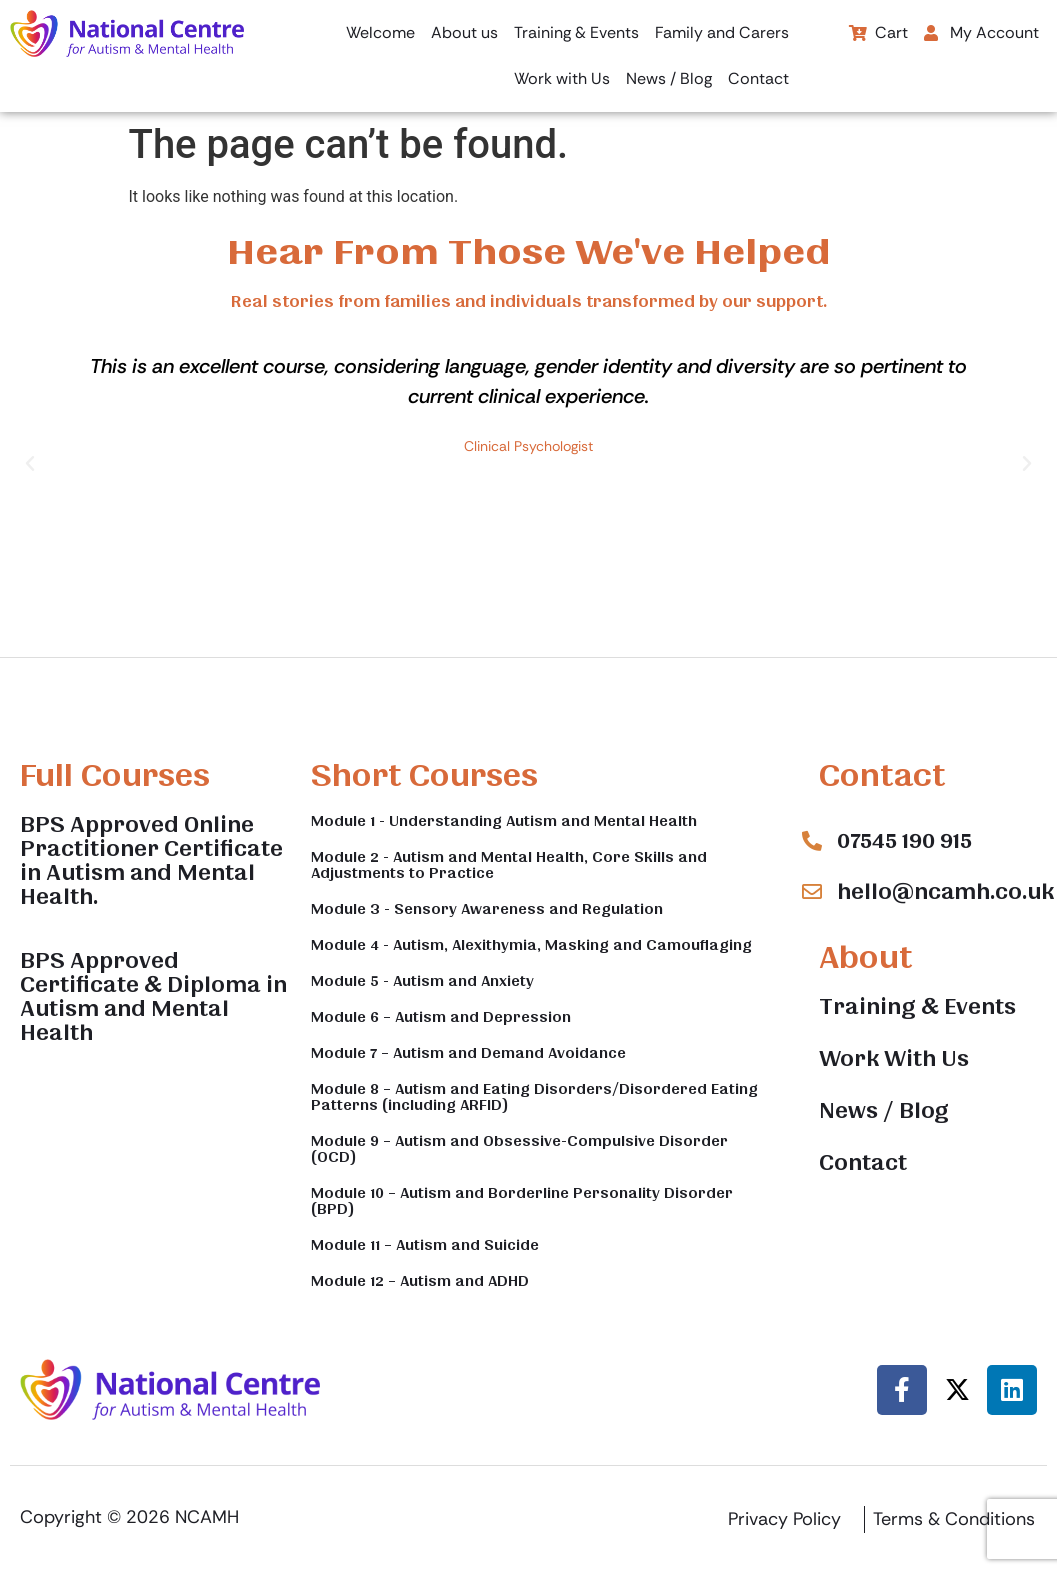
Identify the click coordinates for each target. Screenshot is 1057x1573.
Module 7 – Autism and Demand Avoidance (468, 1053)
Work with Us (562, 78)
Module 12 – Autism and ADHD (420, 1281)
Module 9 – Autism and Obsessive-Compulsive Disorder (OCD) (519, 1149)
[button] (986, 33)
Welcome (380, 32)
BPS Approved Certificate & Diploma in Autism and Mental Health (153, 997)
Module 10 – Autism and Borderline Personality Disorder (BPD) (522, 1201)
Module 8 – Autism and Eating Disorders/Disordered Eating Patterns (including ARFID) (534, 1097)
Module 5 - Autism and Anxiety (422, 981)
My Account (981, 32)
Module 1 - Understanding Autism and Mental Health (504, 821)
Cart (878, 32)
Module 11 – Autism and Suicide (425, 1245)
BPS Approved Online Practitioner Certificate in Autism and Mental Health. (151, 861)
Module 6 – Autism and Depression (441, 1017)
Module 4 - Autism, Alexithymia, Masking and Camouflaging (531, 945)
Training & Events (576, 32)
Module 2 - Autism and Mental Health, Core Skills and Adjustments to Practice (509, 865)
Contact (758, 78)
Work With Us (894, 1059)
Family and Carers (722, 32)
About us (464, 32)
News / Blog (669, 78)
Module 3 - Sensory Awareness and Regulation (487, 909)
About (865, 957)
